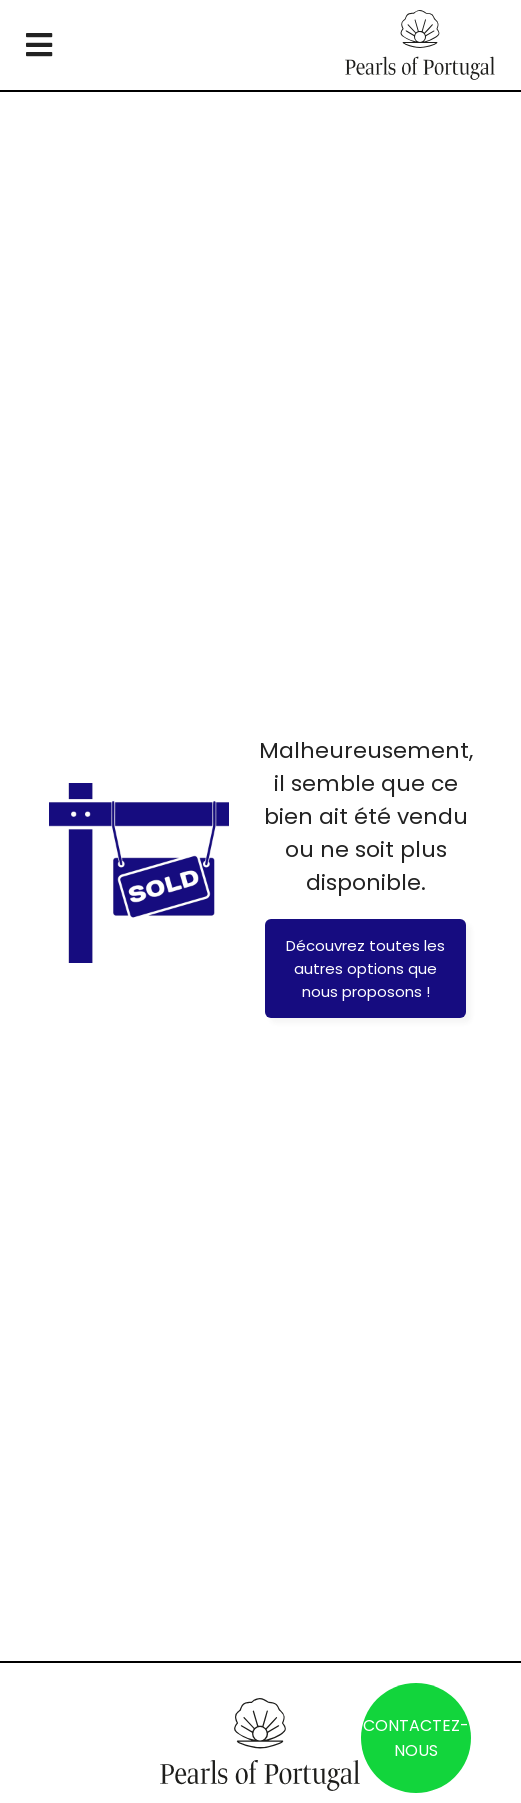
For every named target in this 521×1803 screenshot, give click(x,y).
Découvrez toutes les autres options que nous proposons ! (365, 968)
